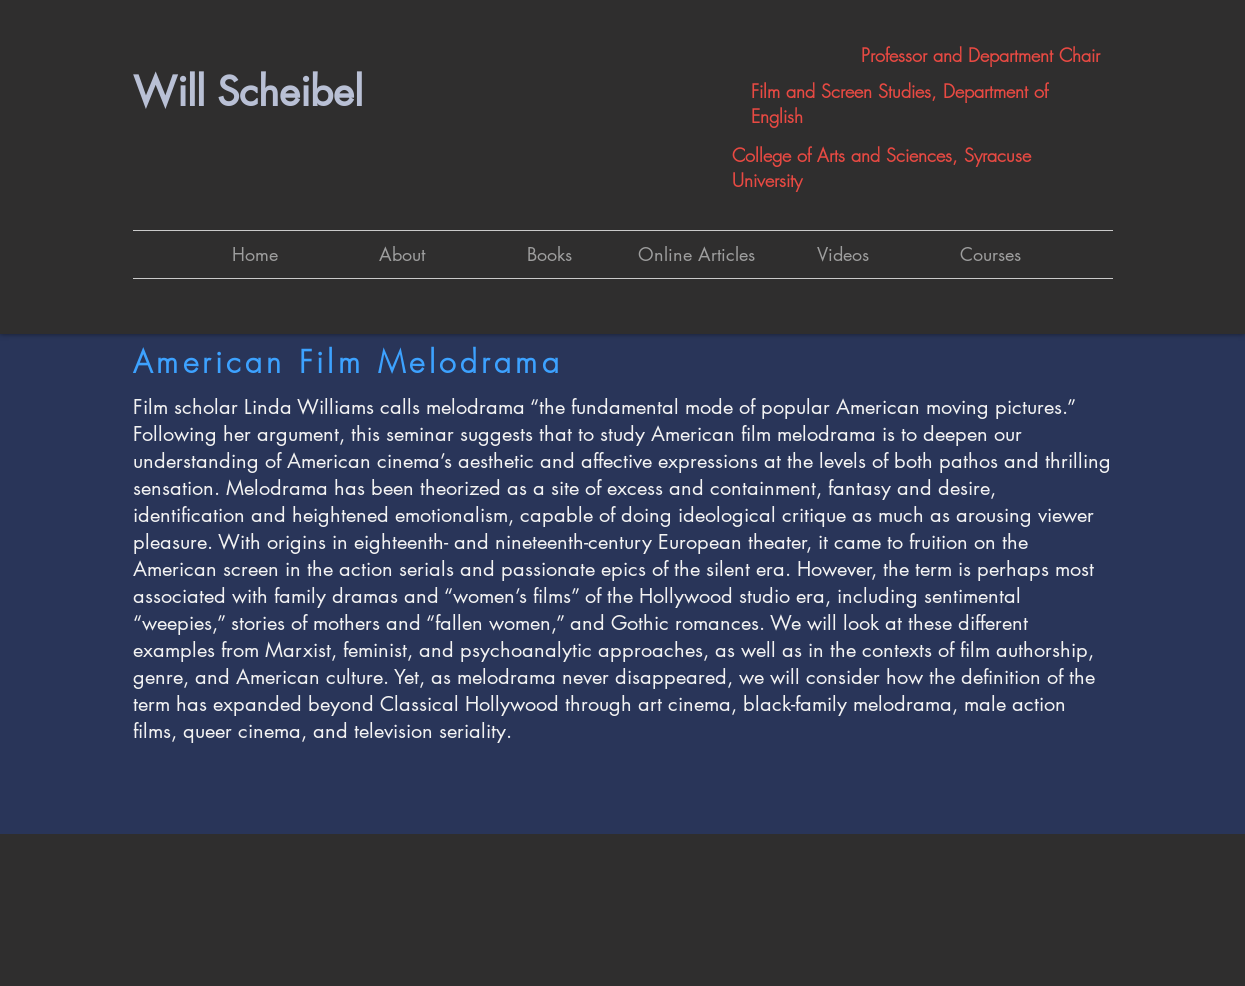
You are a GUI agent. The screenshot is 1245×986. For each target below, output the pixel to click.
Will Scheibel (248, 92)
